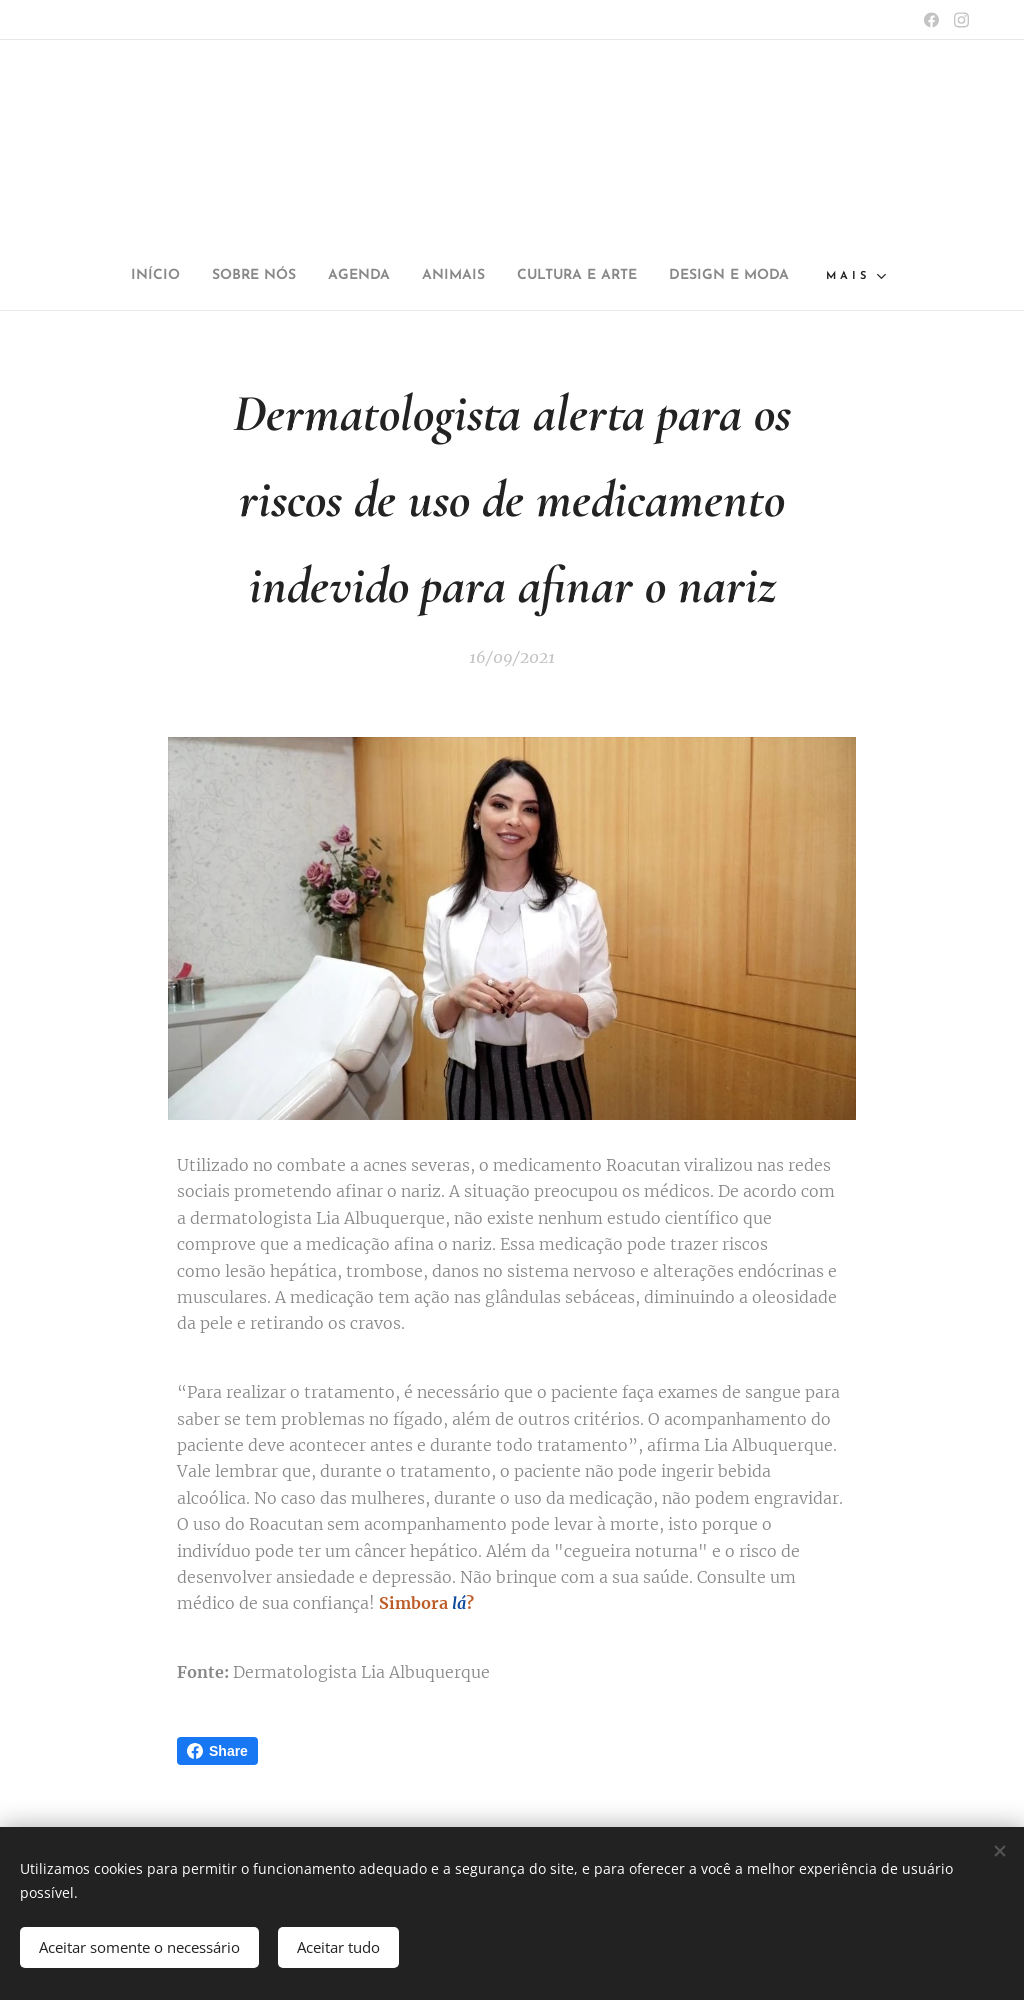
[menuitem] (118, 276)
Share (217, 1751)
